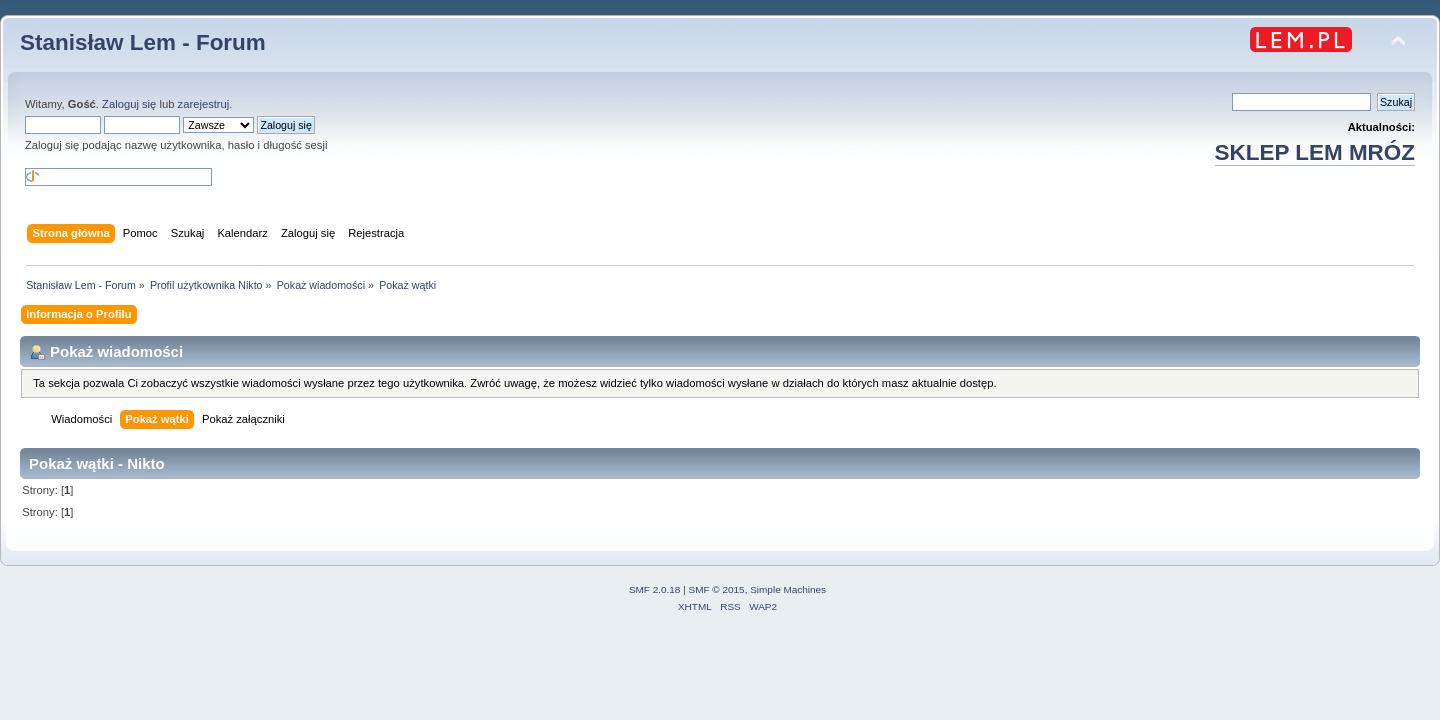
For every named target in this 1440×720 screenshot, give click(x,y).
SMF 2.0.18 (655, 589)
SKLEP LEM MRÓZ (1315, 152)
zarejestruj (204, 104)
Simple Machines (788, 589)
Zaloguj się (129, 104)
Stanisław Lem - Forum (143, 42)
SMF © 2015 (717, 589)
